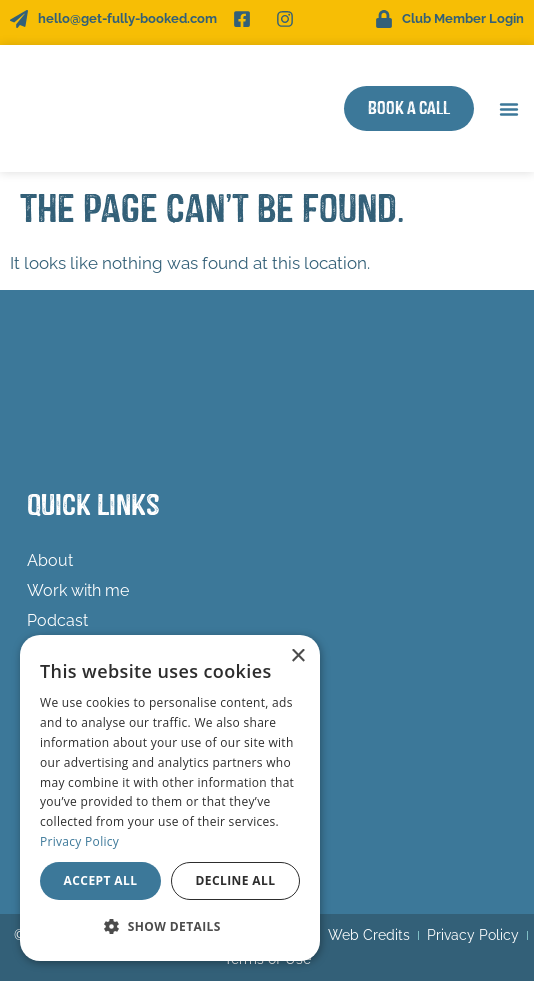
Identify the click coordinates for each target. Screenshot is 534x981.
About (50, 560)
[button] (509, 109)
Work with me (83, 591)
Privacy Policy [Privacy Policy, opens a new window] (79, 841)
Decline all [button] (236, 880)
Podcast (57, 620)
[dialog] (170, 798)
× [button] (297, 656)
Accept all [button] (101, 880)
